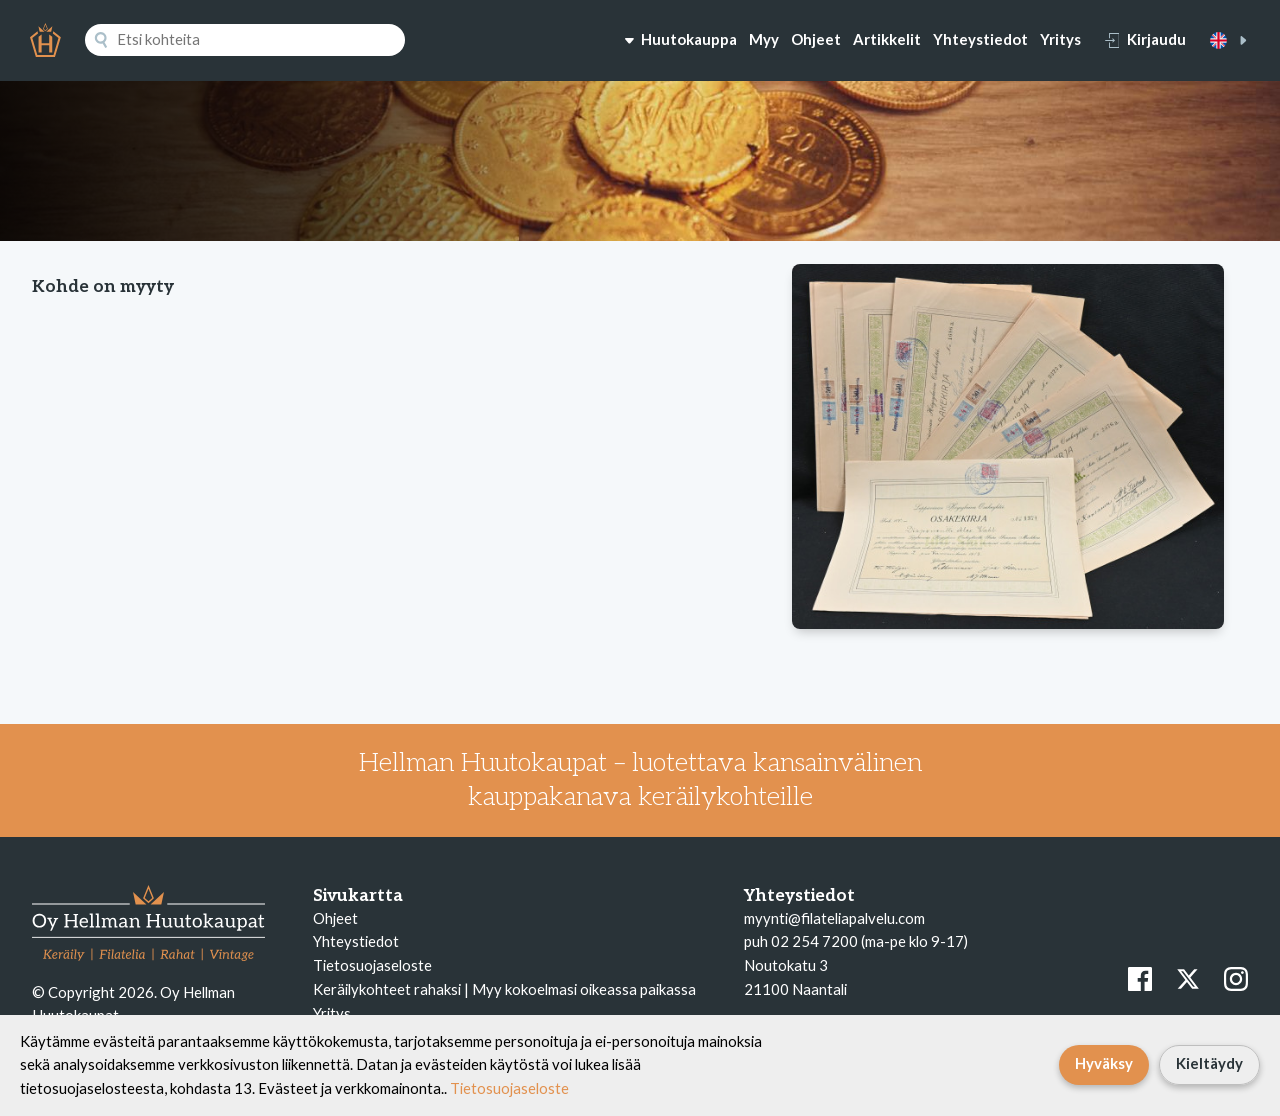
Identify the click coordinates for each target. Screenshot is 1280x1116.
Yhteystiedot (980, 39)
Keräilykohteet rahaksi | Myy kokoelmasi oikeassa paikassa (504, 989)
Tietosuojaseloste (372, 965)
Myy (764, 39)
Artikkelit (887, 39)
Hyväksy (1104, 1063)
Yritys (1060, 39)
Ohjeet (816, 39)
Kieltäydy (1209, 1063)
